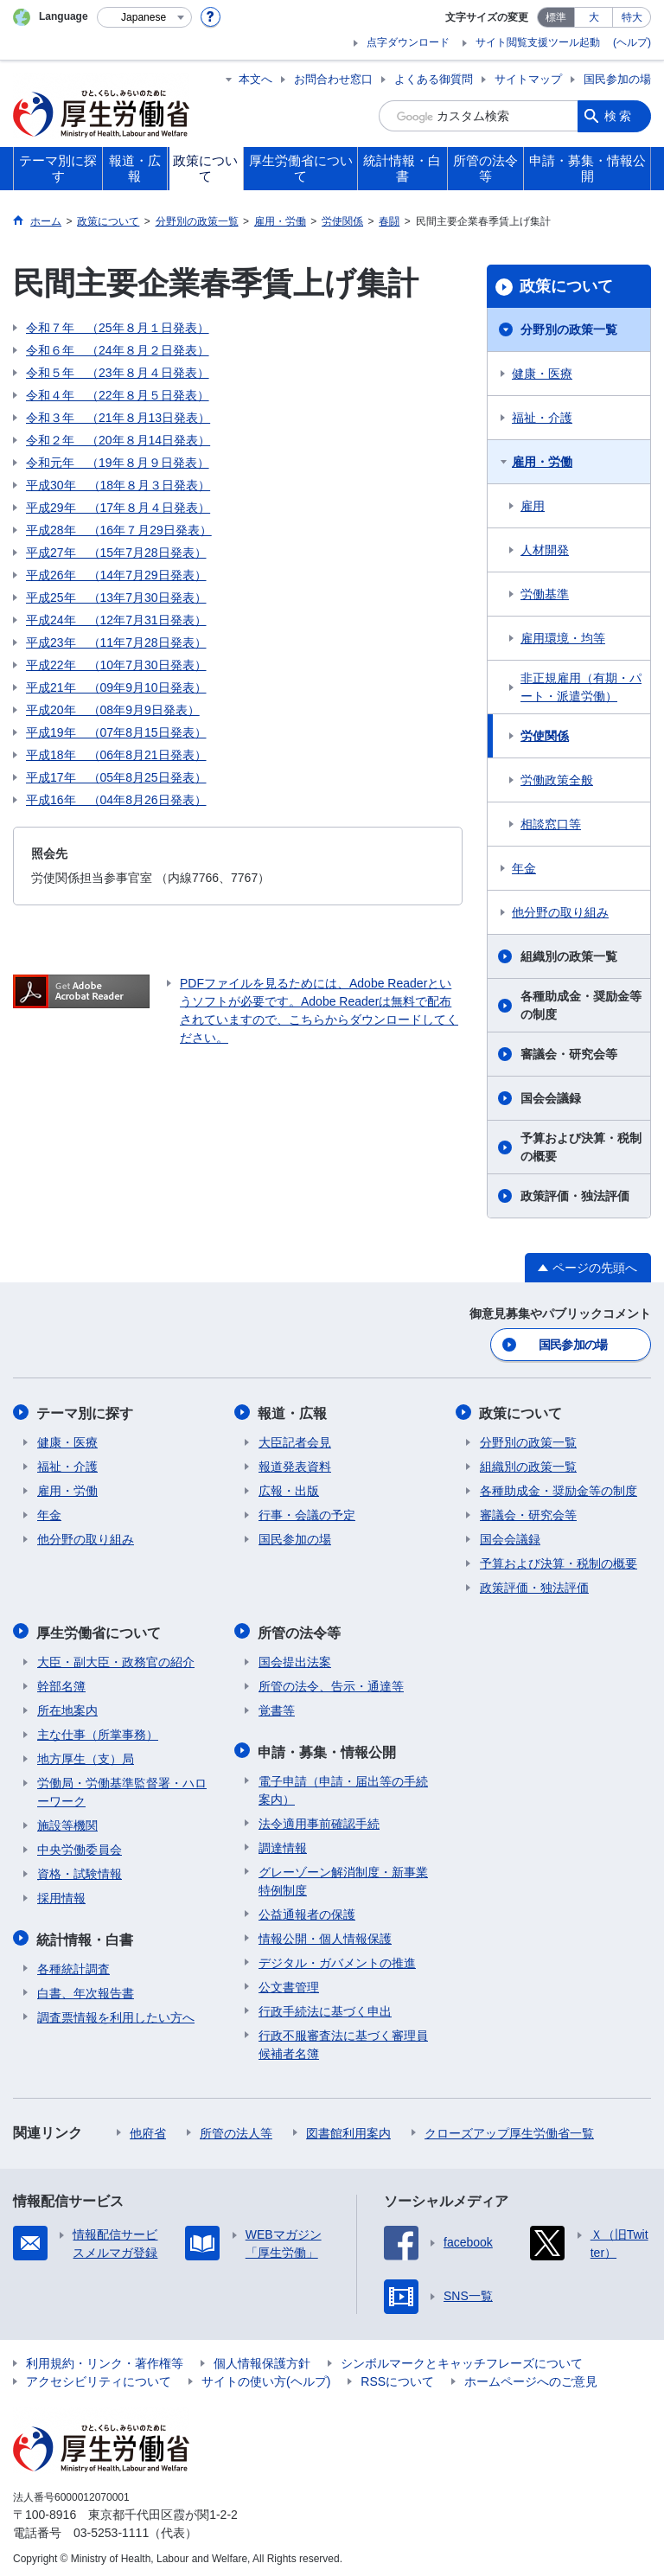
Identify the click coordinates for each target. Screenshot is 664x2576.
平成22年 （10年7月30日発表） (116, 665)
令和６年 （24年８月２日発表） (117, 350)
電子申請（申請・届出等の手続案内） (343, 1785)
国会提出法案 (295, 1658)
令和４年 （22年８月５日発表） (117, 395)
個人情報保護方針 (262, 2358)
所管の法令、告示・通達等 (331, 1683)
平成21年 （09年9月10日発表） (116, 687)
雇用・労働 (542, 462)
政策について (566, 286)
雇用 (532, 506)
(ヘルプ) (632, 42)
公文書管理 (289, 1982)
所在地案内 (67, 1707)
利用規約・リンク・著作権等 (104, 2358)
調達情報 (283, 1843)
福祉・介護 (542, 418)
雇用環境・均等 (562, 638)
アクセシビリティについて (98, 2376)
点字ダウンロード (408, 42)
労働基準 (544, 594)
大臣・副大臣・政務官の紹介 (116, 1658)
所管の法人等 (236, 2128)
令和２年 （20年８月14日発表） (118, 440)
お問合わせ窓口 (333, 79)
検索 (619, 116)
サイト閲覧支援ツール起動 (538, 42)
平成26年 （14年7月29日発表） (116, 575)
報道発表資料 (295, 1465)
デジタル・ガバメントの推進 (337, 1958)
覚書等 (277, 1707)
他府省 (148, 2128)
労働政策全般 (556, 780)
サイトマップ (528, 79)
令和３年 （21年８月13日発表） (118, 418)
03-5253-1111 (111, 2527)
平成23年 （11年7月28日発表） (116, 642)
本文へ (255, 79)
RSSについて (397, 2376)
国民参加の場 (617, 79)
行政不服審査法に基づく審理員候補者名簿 (343, 2039)
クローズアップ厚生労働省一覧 (509, 2128)
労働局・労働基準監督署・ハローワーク (122, 1789)
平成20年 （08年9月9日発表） (113, 710)
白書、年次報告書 (85, 1988)
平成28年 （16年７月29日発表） (119, 530)
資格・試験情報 (79, 1870)
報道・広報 (293, 1411)
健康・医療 (542, 373)
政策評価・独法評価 (574, 1196)
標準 (556, 17)
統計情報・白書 (85, 1934)
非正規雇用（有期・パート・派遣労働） (581, 687)
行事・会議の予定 (307, 1513)
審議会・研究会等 (568, 1054)
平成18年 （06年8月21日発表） (116, 755)
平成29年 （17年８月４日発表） (118, 508)
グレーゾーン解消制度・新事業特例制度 (343, 1876)
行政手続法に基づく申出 (325, 2006)
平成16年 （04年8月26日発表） (116, 800)
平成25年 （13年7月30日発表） (116, 597)
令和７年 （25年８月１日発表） (117, 328)
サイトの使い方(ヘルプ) (265, 2376)
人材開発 (544, 550)
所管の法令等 (300, 1629)
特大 (632, 17)
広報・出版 (289, 1489)
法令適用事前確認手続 (319, 1818)
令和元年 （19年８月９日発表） (117, 463)
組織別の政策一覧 (568, 956)
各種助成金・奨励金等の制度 (581, 1005)
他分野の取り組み (560, 912)
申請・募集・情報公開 (328, 1747)
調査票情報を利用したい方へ (116, 2012)
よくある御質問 (433, 79)
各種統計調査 (73, 1964)
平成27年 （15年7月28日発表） (116, 552)
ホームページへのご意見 (530, 2376)
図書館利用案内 (348, 2128)
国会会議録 (550, 1098)
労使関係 (544, 736)
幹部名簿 (61, 1683)
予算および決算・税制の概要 (581, 1147)
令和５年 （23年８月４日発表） (117, 373)
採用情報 (61, 1895)
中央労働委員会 (79, 1846)
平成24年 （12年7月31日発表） (116, 620)
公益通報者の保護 (307, 1909)
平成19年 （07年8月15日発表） (116, 732)
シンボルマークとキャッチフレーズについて (462, 2358)
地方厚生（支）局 (85, 1755)
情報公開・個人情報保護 (325, 1933)
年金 (524, 868)
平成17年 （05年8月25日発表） (116, 777)
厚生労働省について (99, 1629)
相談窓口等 (550, 824)
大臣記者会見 (295, 1441)
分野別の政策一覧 (568, 329)
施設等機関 (67, 1822)
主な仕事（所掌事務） (97, 1731)
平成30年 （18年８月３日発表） (118, 485)
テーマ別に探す (85, 1411)
